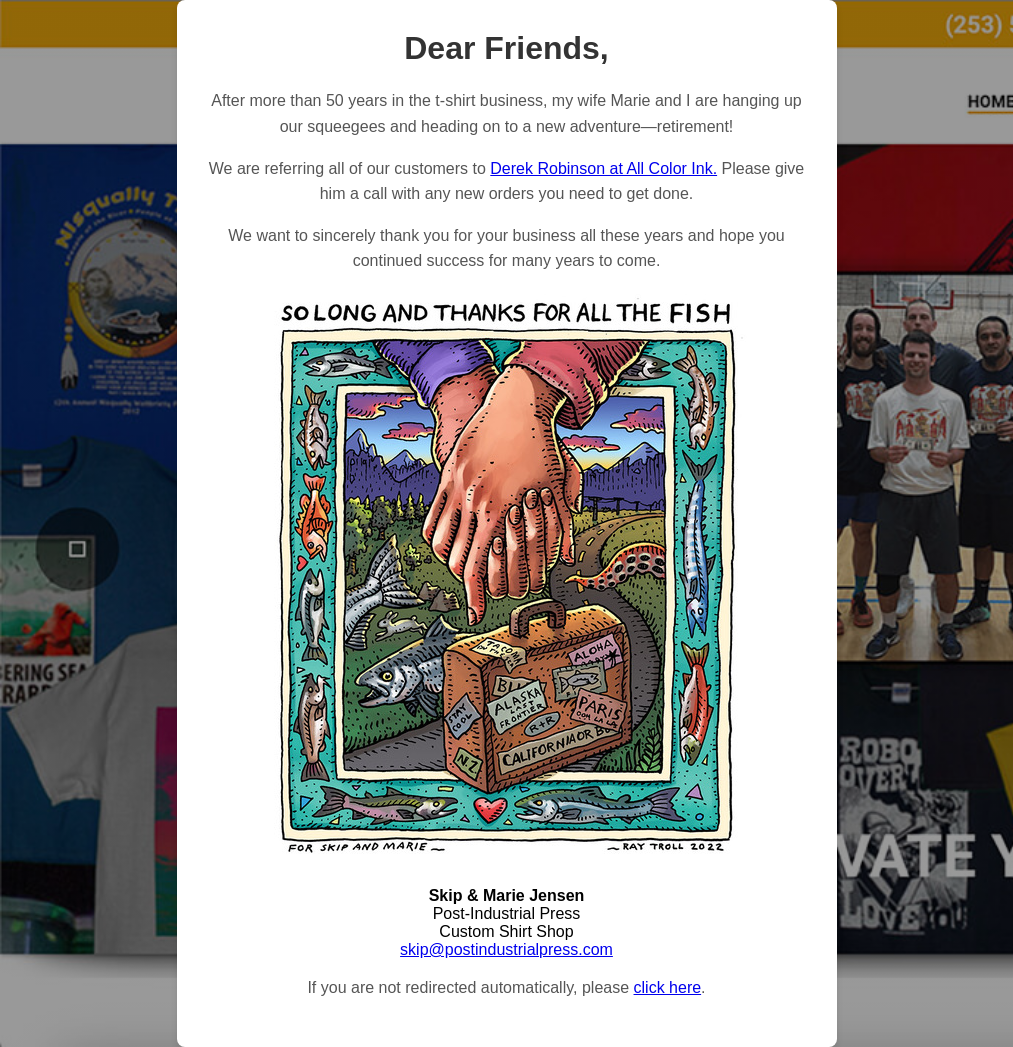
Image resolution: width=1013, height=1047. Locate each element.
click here (668, 987)
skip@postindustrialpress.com (506, 949)
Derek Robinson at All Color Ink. (603, 168)
